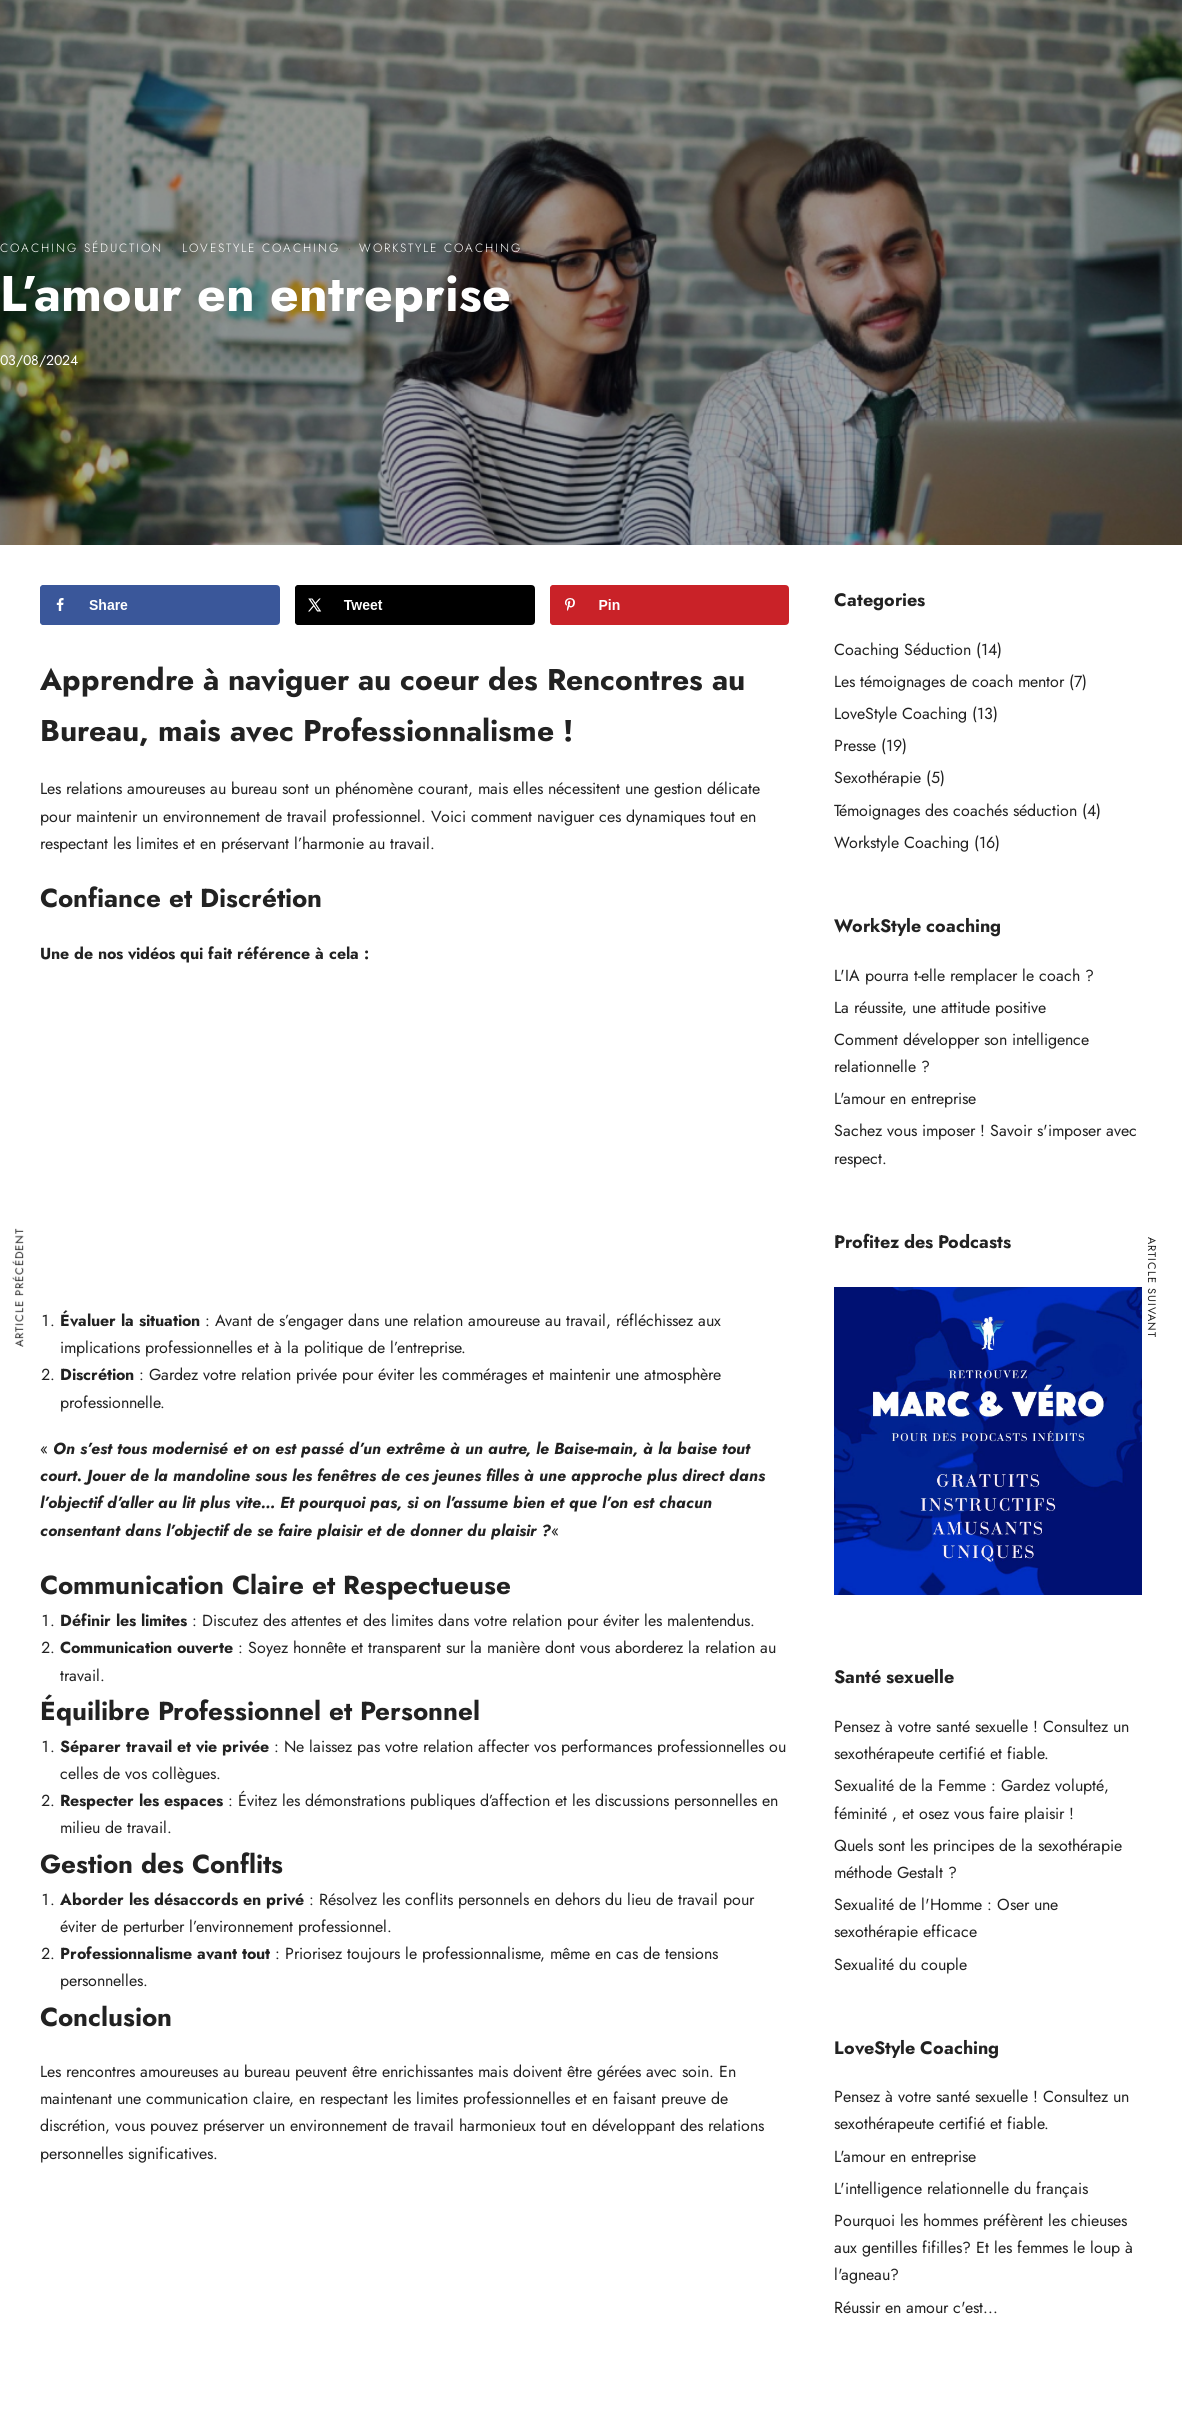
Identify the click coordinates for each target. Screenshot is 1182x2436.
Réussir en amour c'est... (916, 2307)
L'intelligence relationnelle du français (961, 2188)
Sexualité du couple (900, 1964)
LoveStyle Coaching (261, 248)
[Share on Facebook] (160, 605)
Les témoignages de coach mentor (949, 681)
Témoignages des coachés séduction (955, 810)
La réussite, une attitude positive (940, 1007)
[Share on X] (415, 605)
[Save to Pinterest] (670, 605)
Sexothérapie (877, 777)
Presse (855, 745)
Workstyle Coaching (440, 248)
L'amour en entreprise (905, 1098)
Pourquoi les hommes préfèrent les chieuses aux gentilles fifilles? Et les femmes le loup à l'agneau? (983, 2247)
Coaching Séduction (81, 248)
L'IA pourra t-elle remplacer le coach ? (964, 975)
